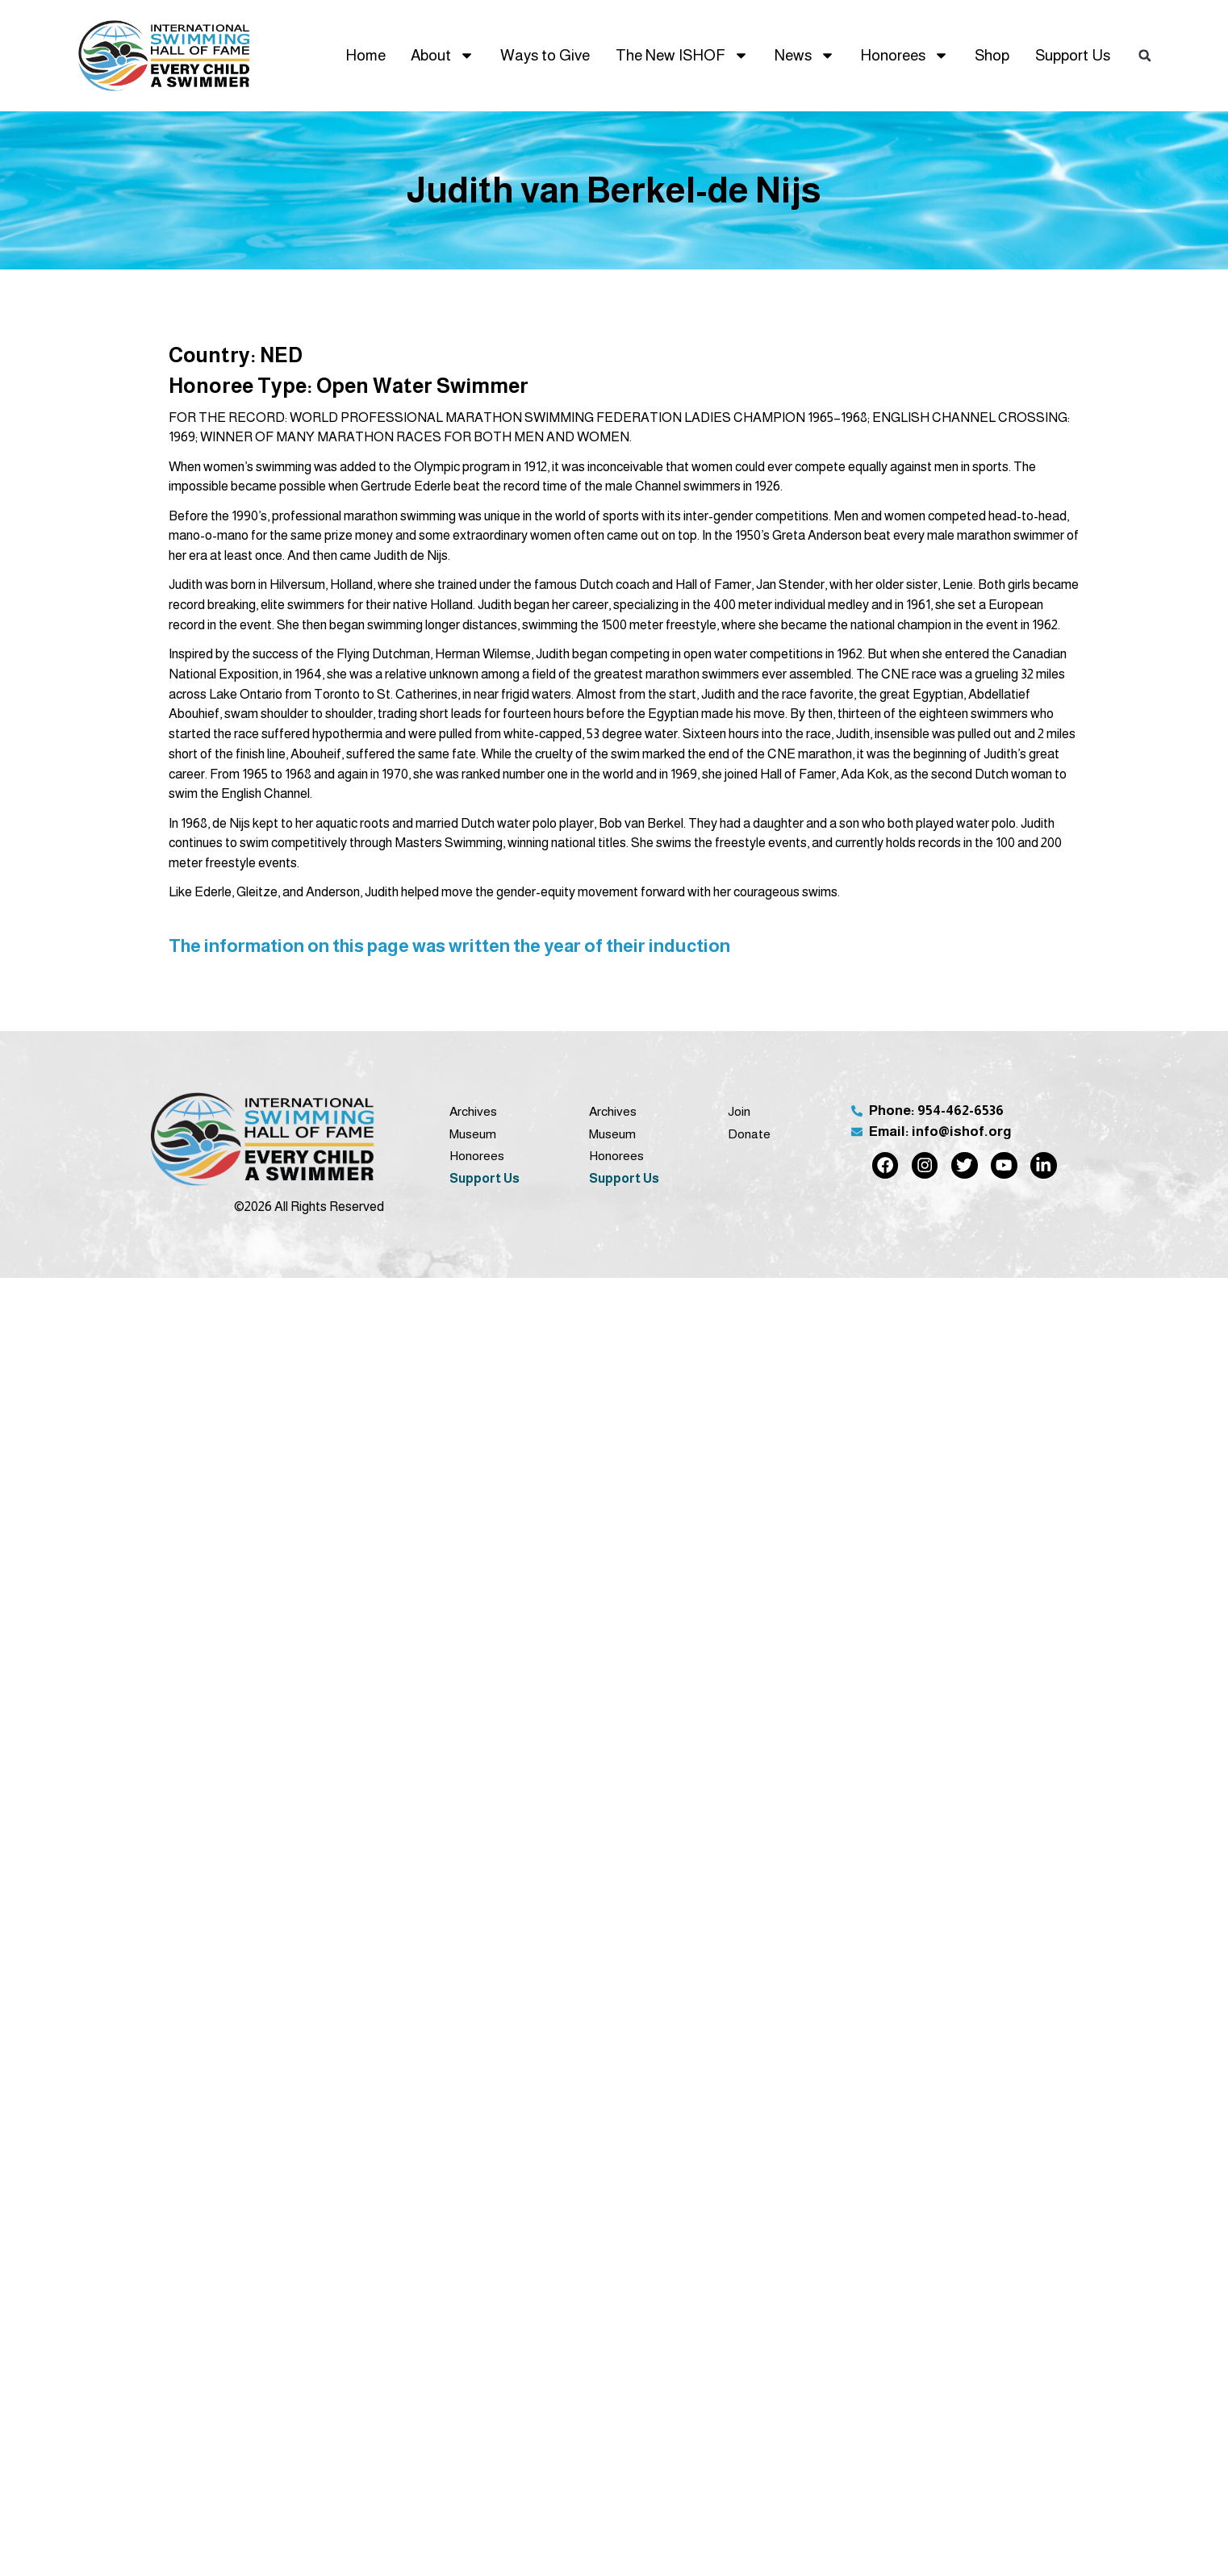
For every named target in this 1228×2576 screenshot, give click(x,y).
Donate (749, 1134)
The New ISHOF (682, 55)
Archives (473, 1111)
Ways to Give (545, 55)
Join (739, 1111)
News (805, 55)
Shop (992, 55)
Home (365, 55)
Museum (472, 1134)
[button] (1145, 55)
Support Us (1072, 55)
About (442, 55)
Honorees (904, 55)
